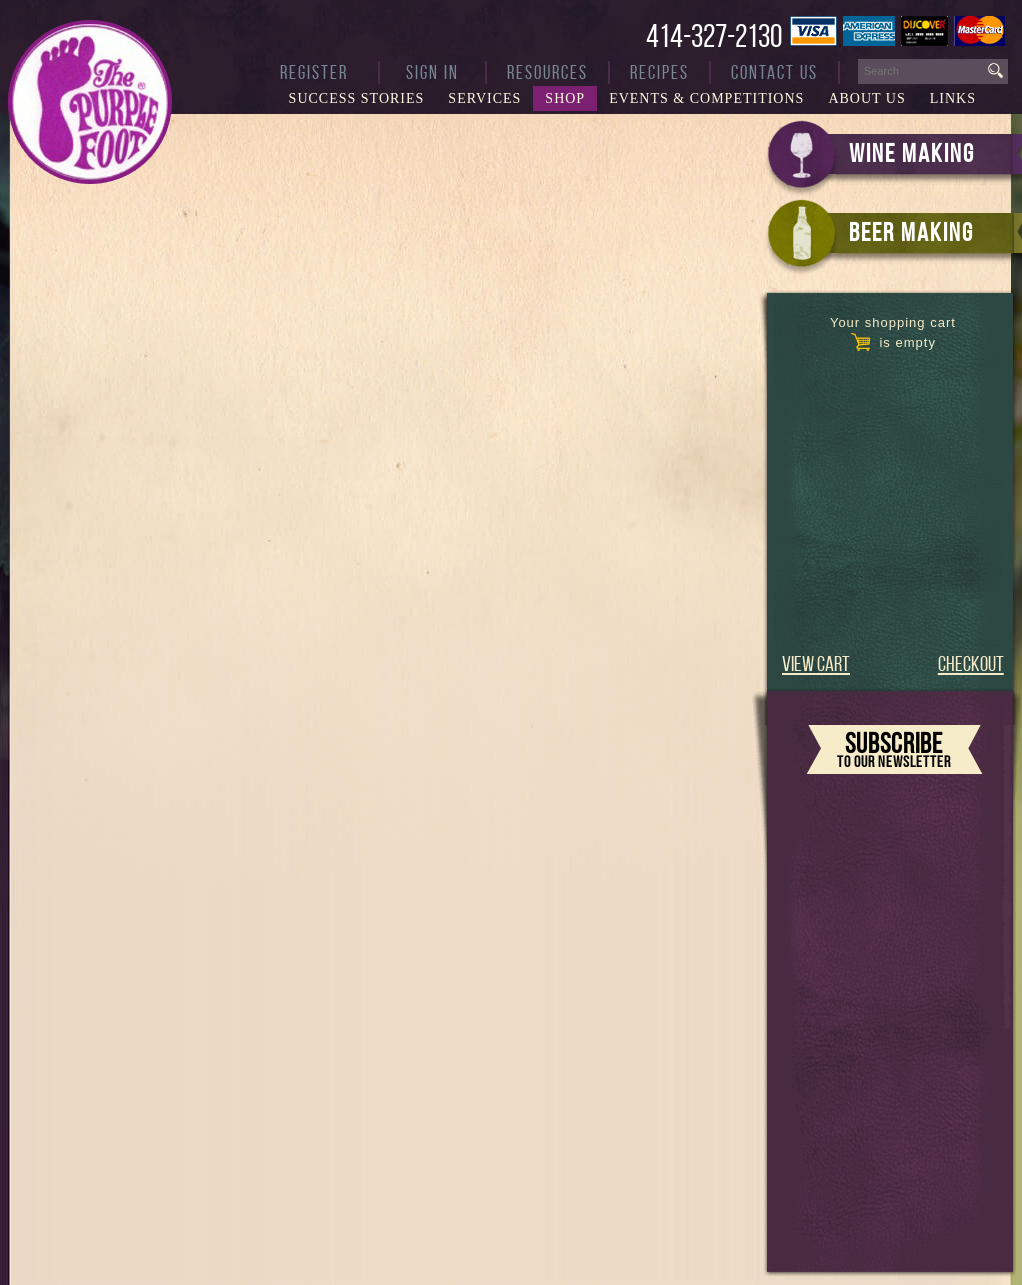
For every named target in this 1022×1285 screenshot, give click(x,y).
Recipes (659, 72)
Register (314, 72)
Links (953, 98)
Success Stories (357, 98)
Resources (547, 72)
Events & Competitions (706, 98)
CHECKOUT (971, 663)
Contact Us (774, 72)
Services (484, 98)
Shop (565, 98)
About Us (866, 98)
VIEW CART (816, 663)
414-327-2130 (714, 36)
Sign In (432, 72)
